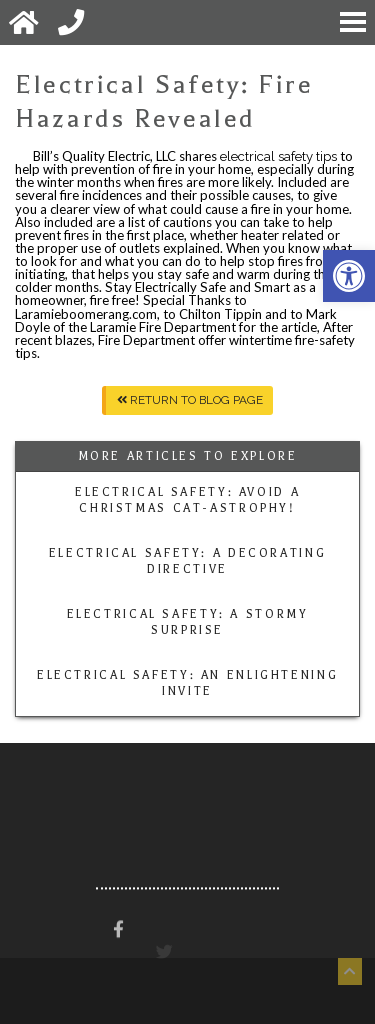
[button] (349, 276)
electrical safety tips (278, 156)
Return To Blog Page (190, 400)
